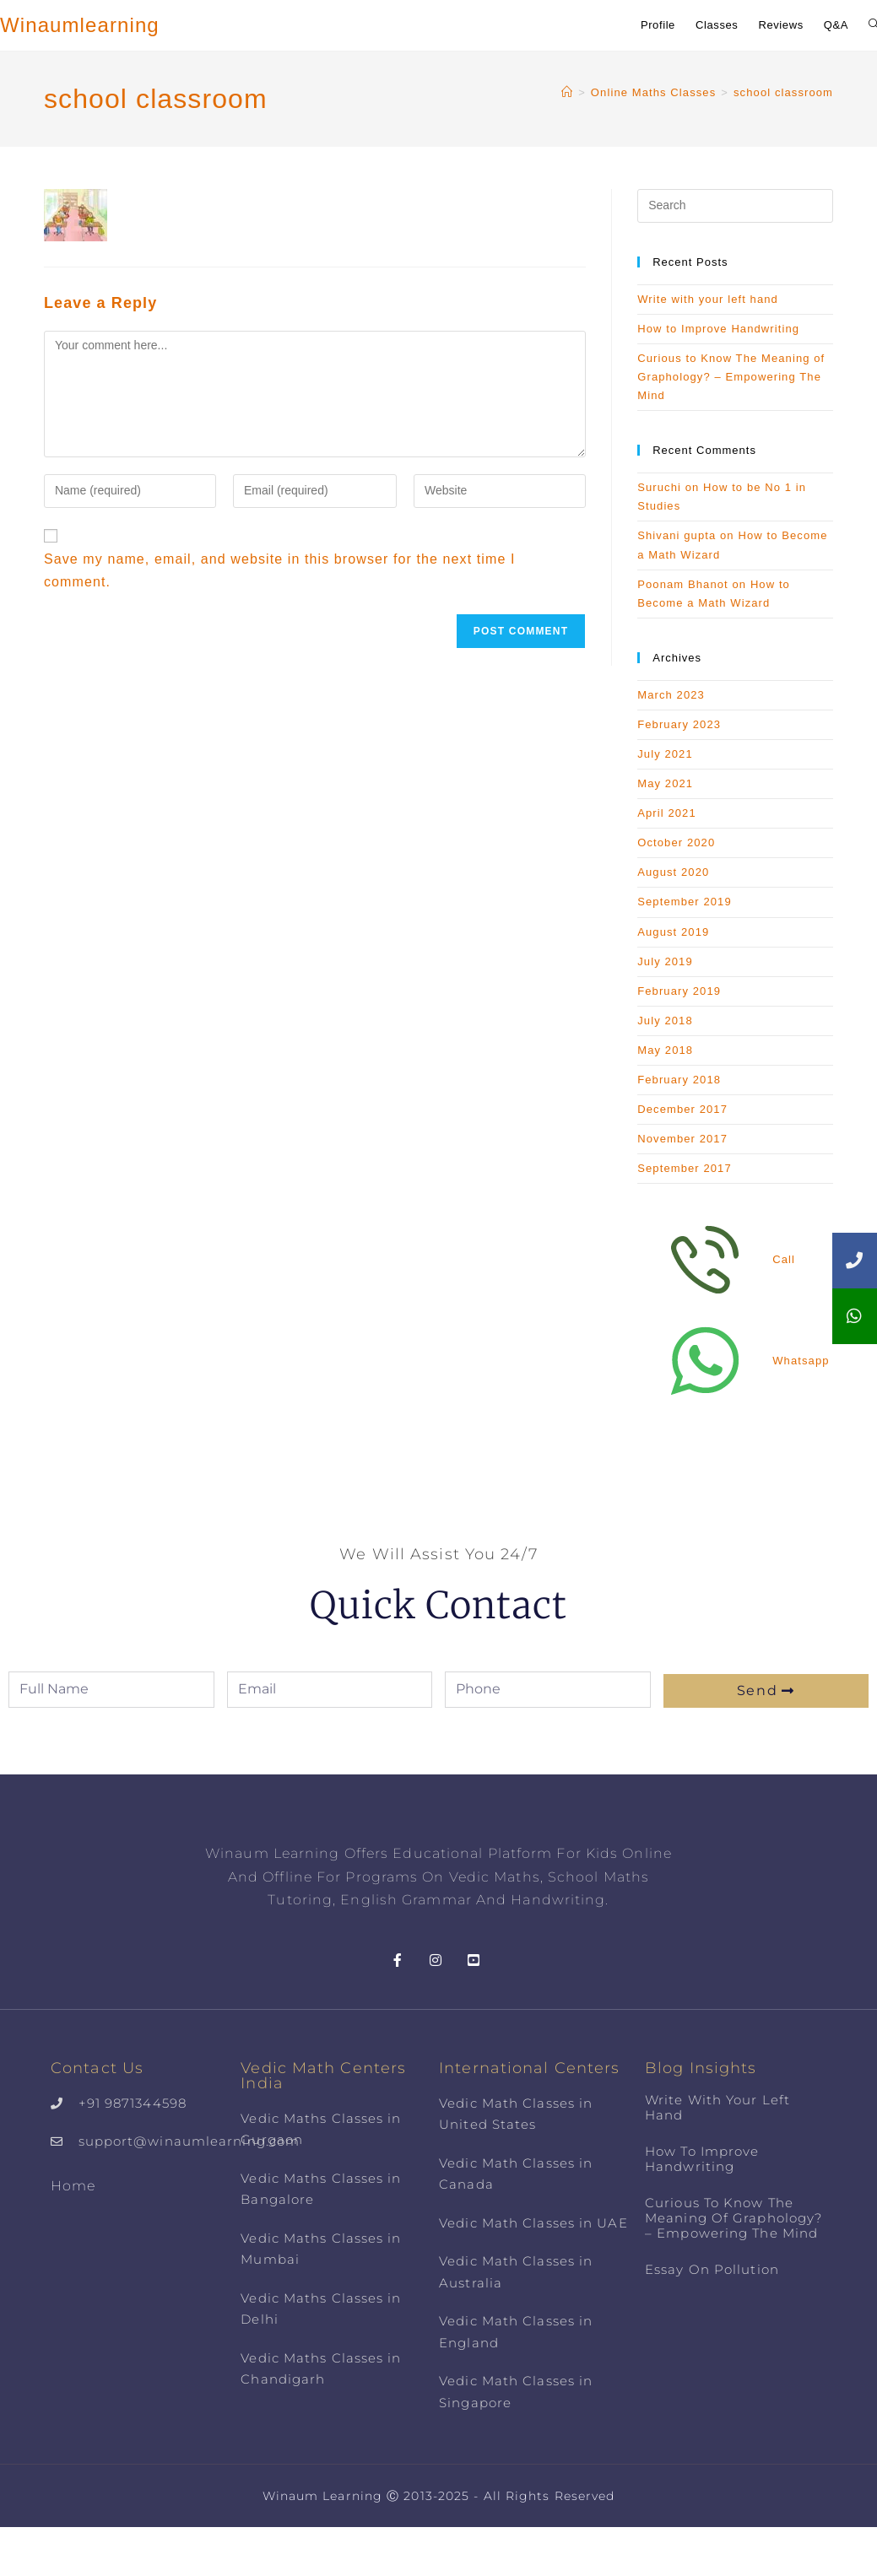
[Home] (567, 92)
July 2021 (665, 754)
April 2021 (666, 813)
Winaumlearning (80, 25)
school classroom (783, 92)
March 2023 (671, 695)
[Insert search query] (735, 206)
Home (73, 2186)
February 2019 (679, 991)
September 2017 (684, 1168)
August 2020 (673, 872)
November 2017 (682, 1138)
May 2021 (665, 783)
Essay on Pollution (712, 2269)
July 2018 (665, 1020)
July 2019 (665, 961)
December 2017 (682, 1109)
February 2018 (679, 1079)
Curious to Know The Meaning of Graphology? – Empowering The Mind (731, 377)
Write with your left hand (707, 299)
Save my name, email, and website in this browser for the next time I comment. (280, 570)
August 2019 (673, 932)
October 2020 (676, 842)
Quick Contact (438, 1603)
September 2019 (684, 901)
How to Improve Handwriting (718, 328)
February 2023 (679, 724)
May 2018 (665, 1050)
